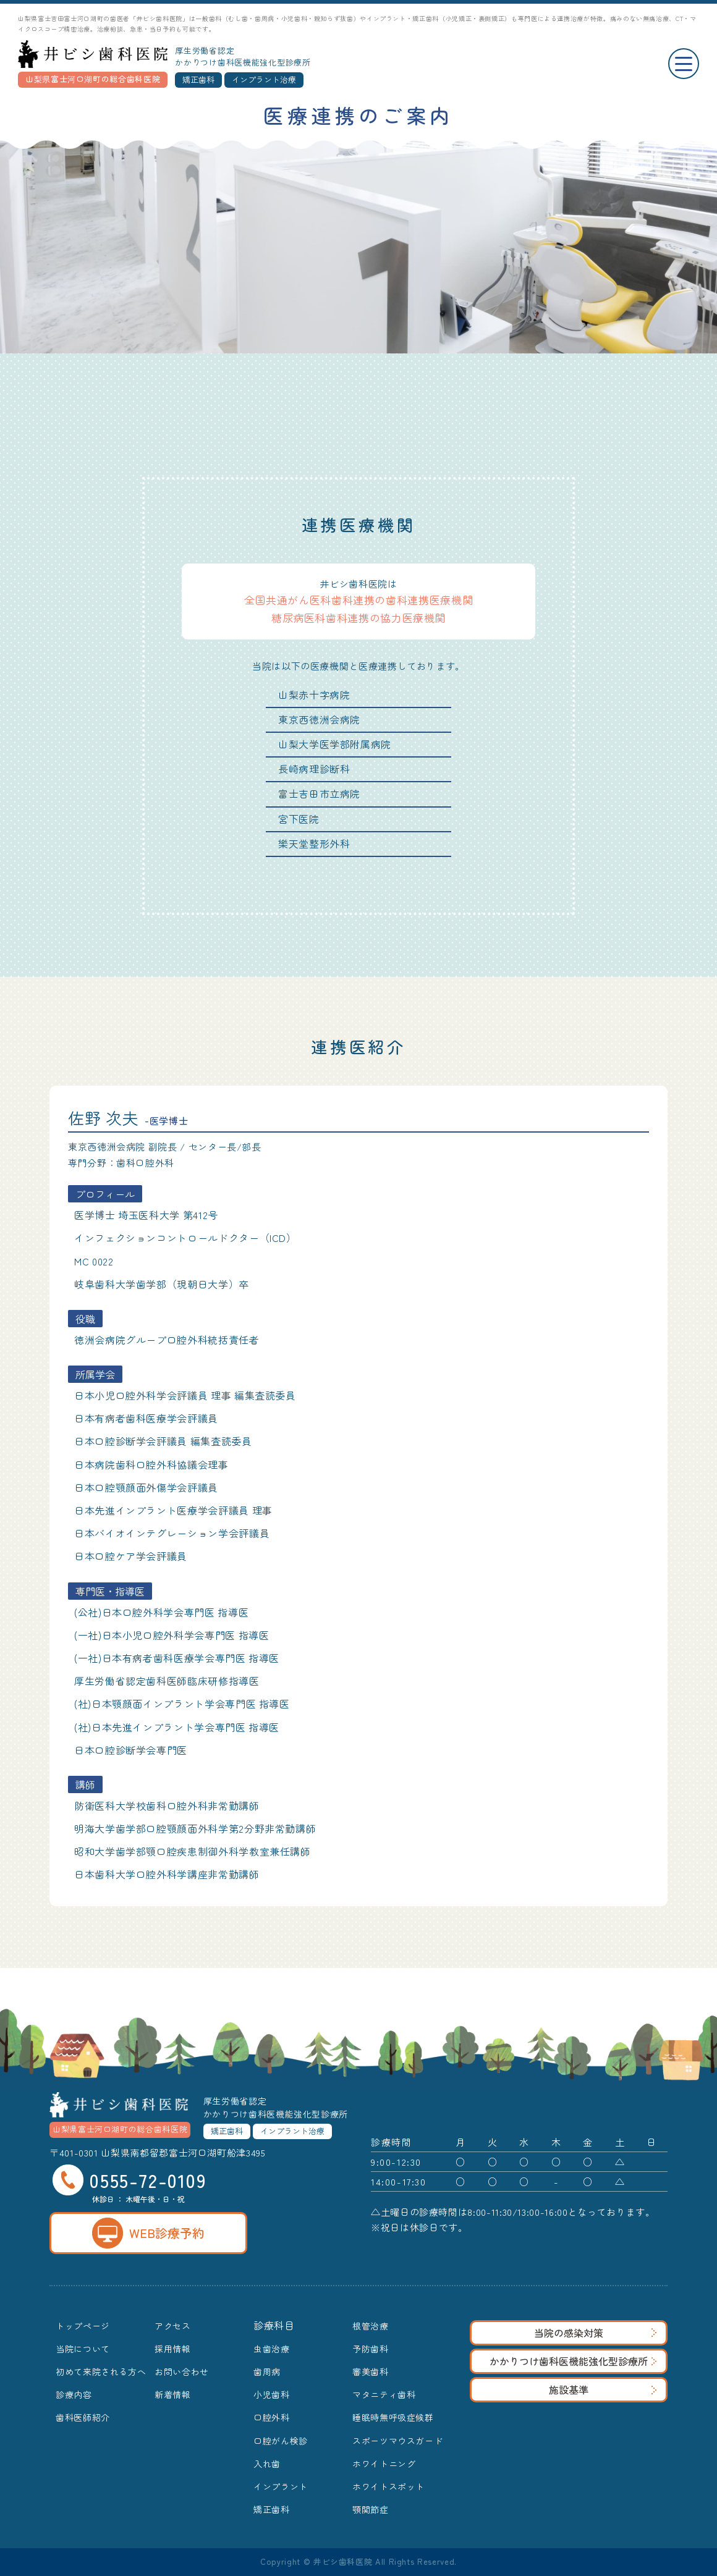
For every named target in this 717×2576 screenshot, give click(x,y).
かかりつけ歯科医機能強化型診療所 (573, 2361)
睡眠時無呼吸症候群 (393, 2417)
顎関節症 (370, 2509)
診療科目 (274, 2325)
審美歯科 (370, 2371)
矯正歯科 (271, 2509)
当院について (83, 2348)
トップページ (83, 2326)
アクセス (173, 2326)
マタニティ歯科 (383, 2394)
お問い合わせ (182, 2371)
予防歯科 (370, 2348)
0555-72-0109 (129, 2179)
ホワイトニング (383, 2463)
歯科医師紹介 (83, 2417)
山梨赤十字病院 (314, 694)
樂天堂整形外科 (314, 843)
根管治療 (370, 2326)
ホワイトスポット (388, 2486)
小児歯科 (271, 2394)
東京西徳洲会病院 (319, 719)
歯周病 (267, 2371)
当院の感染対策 (595, 2332)
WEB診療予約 (148, 2233)
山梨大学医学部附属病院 (334, 744)
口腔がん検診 (280, 2441)
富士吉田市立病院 (319, 793)
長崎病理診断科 (314, 768)
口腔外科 (271, 2417)
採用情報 (173, 2348)
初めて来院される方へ (101, 2371)
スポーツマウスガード (397, 2441)
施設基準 (602, 2389)
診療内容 (74, 2394)
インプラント (280, 2486)
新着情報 (173, 2394)
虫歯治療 (271, 2348)
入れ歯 (267, 2463)
